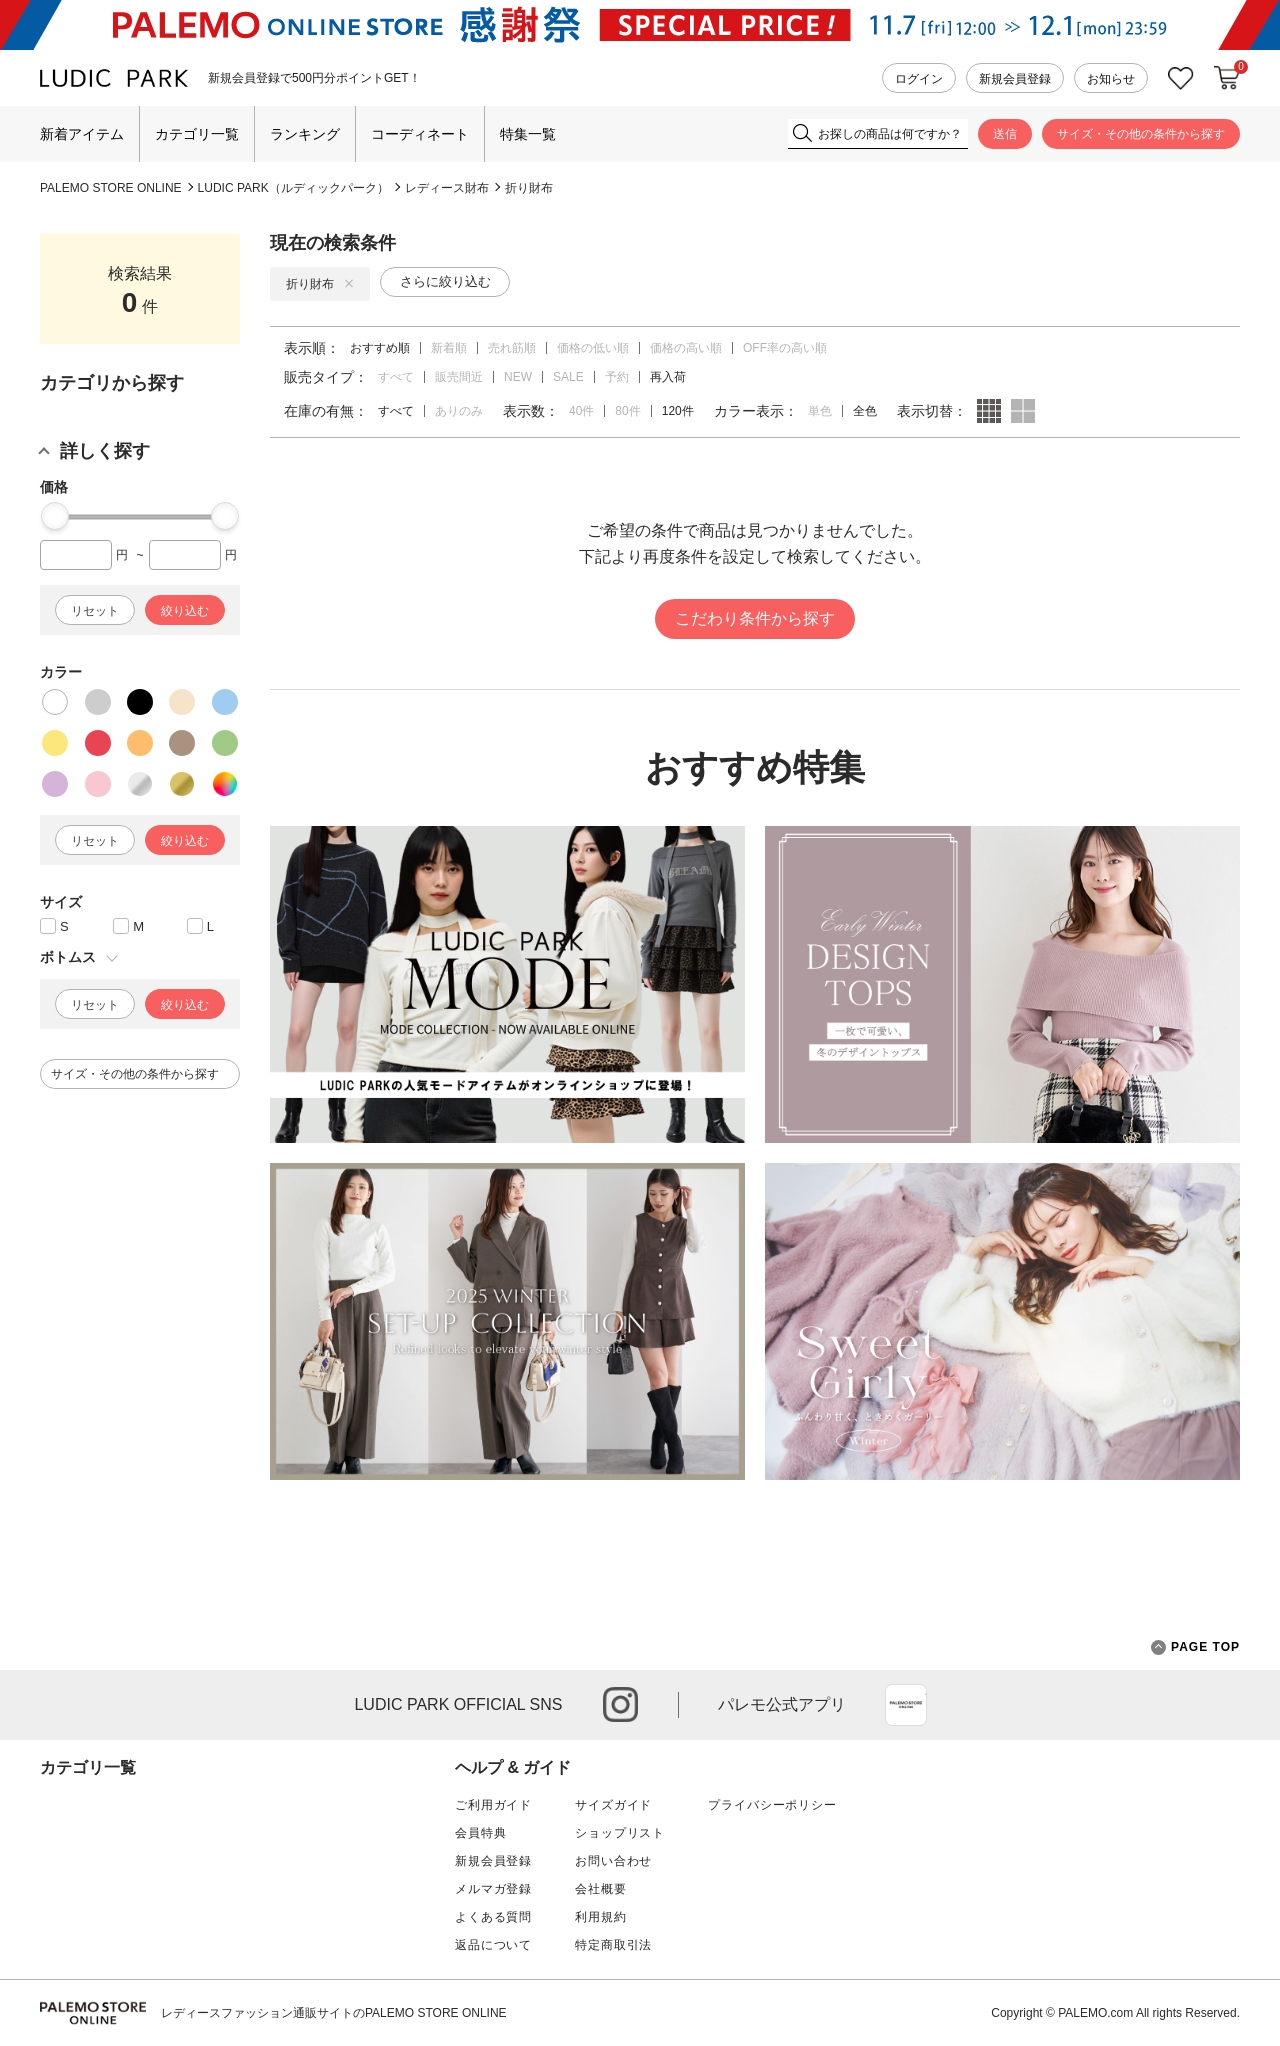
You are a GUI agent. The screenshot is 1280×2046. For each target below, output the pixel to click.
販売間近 (459, 377)
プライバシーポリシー (772, 1805)
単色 (820, 411)
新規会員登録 (1015, 79)
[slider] (55, 516)
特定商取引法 (613, 1945)
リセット (95, 611)
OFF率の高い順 (785, 348)
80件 (627, 411)
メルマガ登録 (493, 1889)
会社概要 (600, 1889)
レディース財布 (447, 188)
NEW (518, 377)
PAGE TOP (1195, 1647)
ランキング (305, 134)
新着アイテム (82, 134)
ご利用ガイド (493, 1805)
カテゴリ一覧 (197, 134)
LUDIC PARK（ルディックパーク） (293, 188)
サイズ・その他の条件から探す (1141, 134)
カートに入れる (1227, 78)
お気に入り (1181, 78)
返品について (493, 1945)
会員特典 (480, 1833)
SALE (568, 377)
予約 (617, 377)
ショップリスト (620, 1833)
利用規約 (600, 1917)
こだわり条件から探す (755, 618)
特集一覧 (528, 134)
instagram (620, 1704)
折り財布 (529, 188)
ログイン (919, 79)
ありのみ (459, 411)
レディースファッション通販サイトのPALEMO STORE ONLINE (334, 2013)
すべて (396, 377)
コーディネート (420, 134)
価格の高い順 (686, 348)
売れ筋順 (512, 348)
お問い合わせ (613, 1861)
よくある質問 (493, 1917)
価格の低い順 (593, 348)
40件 (581, 411)
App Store (906, 1705)
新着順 (449, 348)
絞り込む (185, 611)
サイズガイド (613, 1805)
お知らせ (1111, 79)
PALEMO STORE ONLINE (111, 188)
